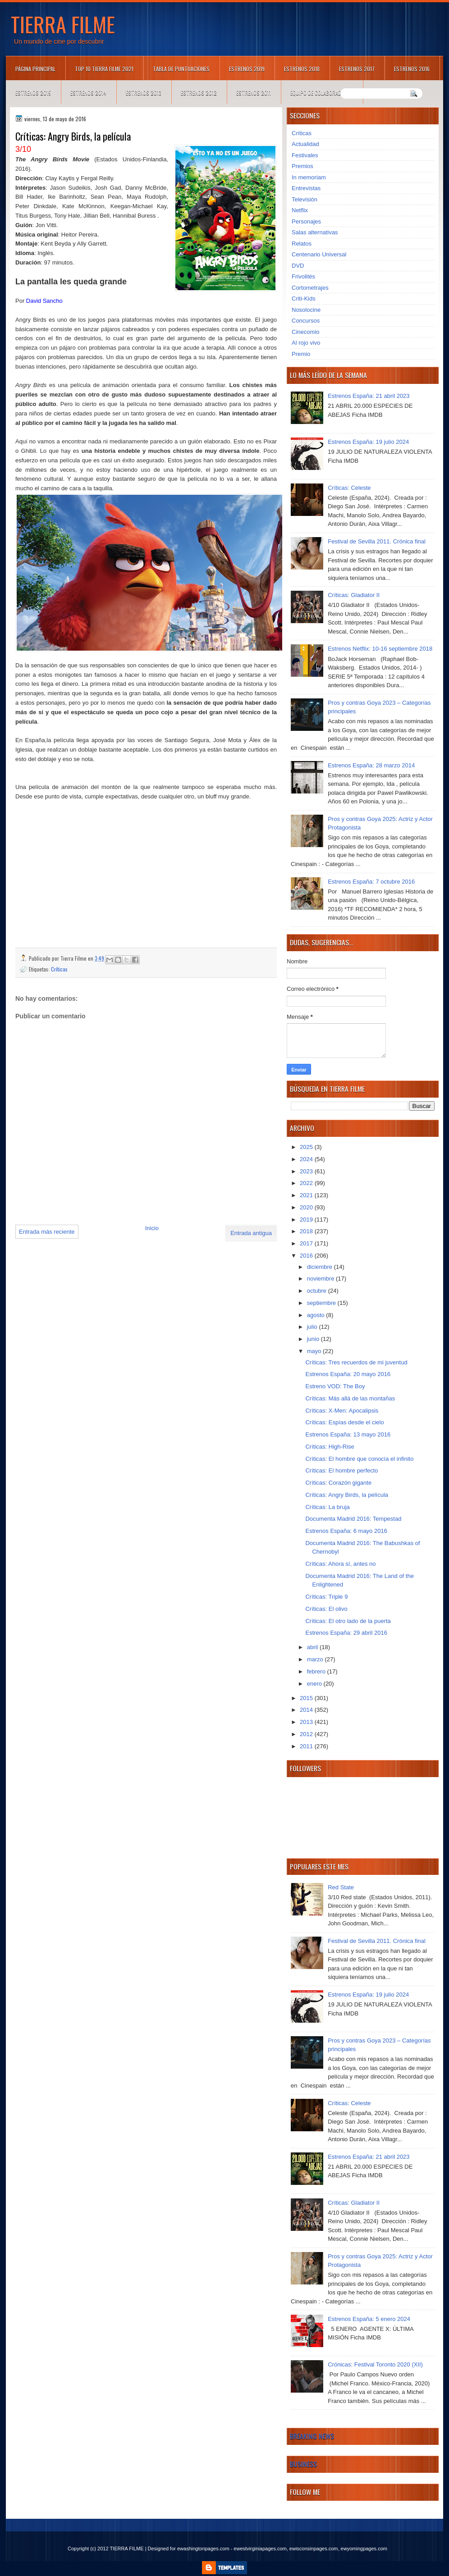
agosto (316, 1315)
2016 (307, 1255)
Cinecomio (305, 331)
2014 (307, 1709)
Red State (341, 1887)
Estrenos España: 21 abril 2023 (368, 395)
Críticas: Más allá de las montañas (350, 1398)
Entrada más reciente (47, 1231)
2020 (307, 1207)
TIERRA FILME (63, 24)
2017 (307, 1243)
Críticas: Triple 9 (326, 1596)
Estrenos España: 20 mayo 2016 (347, 1374)
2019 (307, 1219)
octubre (317, 1290)
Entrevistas (306, 188)
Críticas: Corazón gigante (338, 1482)
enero (315, 1683)
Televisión (304, 199)
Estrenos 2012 (199, 92)
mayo (315, 1351)
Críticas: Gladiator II (354, 595)
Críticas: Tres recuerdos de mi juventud (356, 1362)
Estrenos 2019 (247, 69)
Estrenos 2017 (357, 69)
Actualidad (305, 144)
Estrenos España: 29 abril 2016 (346, 1632)
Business (303, 2463)
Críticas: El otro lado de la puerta (347, 1621)
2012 (307, 1734)
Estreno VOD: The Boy (335, 1386)
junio (314, 1339)
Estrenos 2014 (88, 92)
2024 (307, 1159)
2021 (307, 1195)
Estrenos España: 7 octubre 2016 (371, 881)
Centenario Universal (319, 254)
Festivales (305, 155)
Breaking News (312, 2435)
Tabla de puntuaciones (181, 69)
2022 (307, 1183)
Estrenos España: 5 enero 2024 (369, 2319)
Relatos (302, 243)
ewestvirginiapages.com (260, 2548)
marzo (316, 1659)
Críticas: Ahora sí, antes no (340, 1563)
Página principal (35, 69)
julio (313, 1326)
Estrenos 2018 (302, 69)
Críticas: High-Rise (329, 1446)
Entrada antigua (251, 1233)
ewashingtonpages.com (203, 2548)
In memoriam (309, 177)
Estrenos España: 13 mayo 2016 (347, 1434)
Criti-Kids (304, 298)
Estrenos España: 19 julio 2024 (368, 441)
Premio (301, 354)
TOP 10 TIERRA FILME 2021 (104, 69)
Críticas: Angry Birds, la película (346, 1494)
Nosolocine (306, 309)
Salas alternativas (315, 232)
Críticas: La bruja (327, 1507)
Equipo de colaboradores (321, 92)
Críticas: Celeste (349, 487)
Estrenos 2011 (253, 92)
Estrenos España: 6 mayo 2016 (346, 1530)
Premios (302, 166)
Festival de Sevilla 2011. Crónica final (377, 541)
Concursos (306, 320)
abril (313, 1647)
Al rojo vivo (306, 342)
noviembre (321, 1278)
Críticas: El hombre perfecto (341, 1470)
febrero (317, 1671)
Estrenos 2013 (143, 92)
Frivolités (303, 276)
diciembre (320, 1266)
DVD (298, 265)
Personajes (306, 221)
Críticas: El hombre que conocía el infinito (359, 1458)
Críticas (59, 969)
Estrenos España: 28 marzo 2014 (371, 765)
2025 (307, 1147)
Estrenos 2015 (33, 92)
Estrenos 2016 (412, 69)
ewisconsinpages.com (313, 2548)
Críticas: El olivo (326, 1608)
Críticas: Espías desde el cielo (344, 1422)
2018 (307, 1231)
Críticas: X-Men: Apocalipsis (341, 1410)
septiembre (322, 1302)
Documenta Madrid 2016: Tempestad (353, 1518)
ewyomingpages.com (364, 2548)
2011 (307, 1746)
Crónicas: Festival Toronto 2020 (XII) (375, 2364)
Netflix (300, 210)
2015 (307, 1698)
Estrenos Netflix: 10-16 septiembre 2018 (380, 648)
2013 (307, 1722)
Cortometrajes (310, 287)
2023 (307, 1171)
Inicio (152, 1228)
